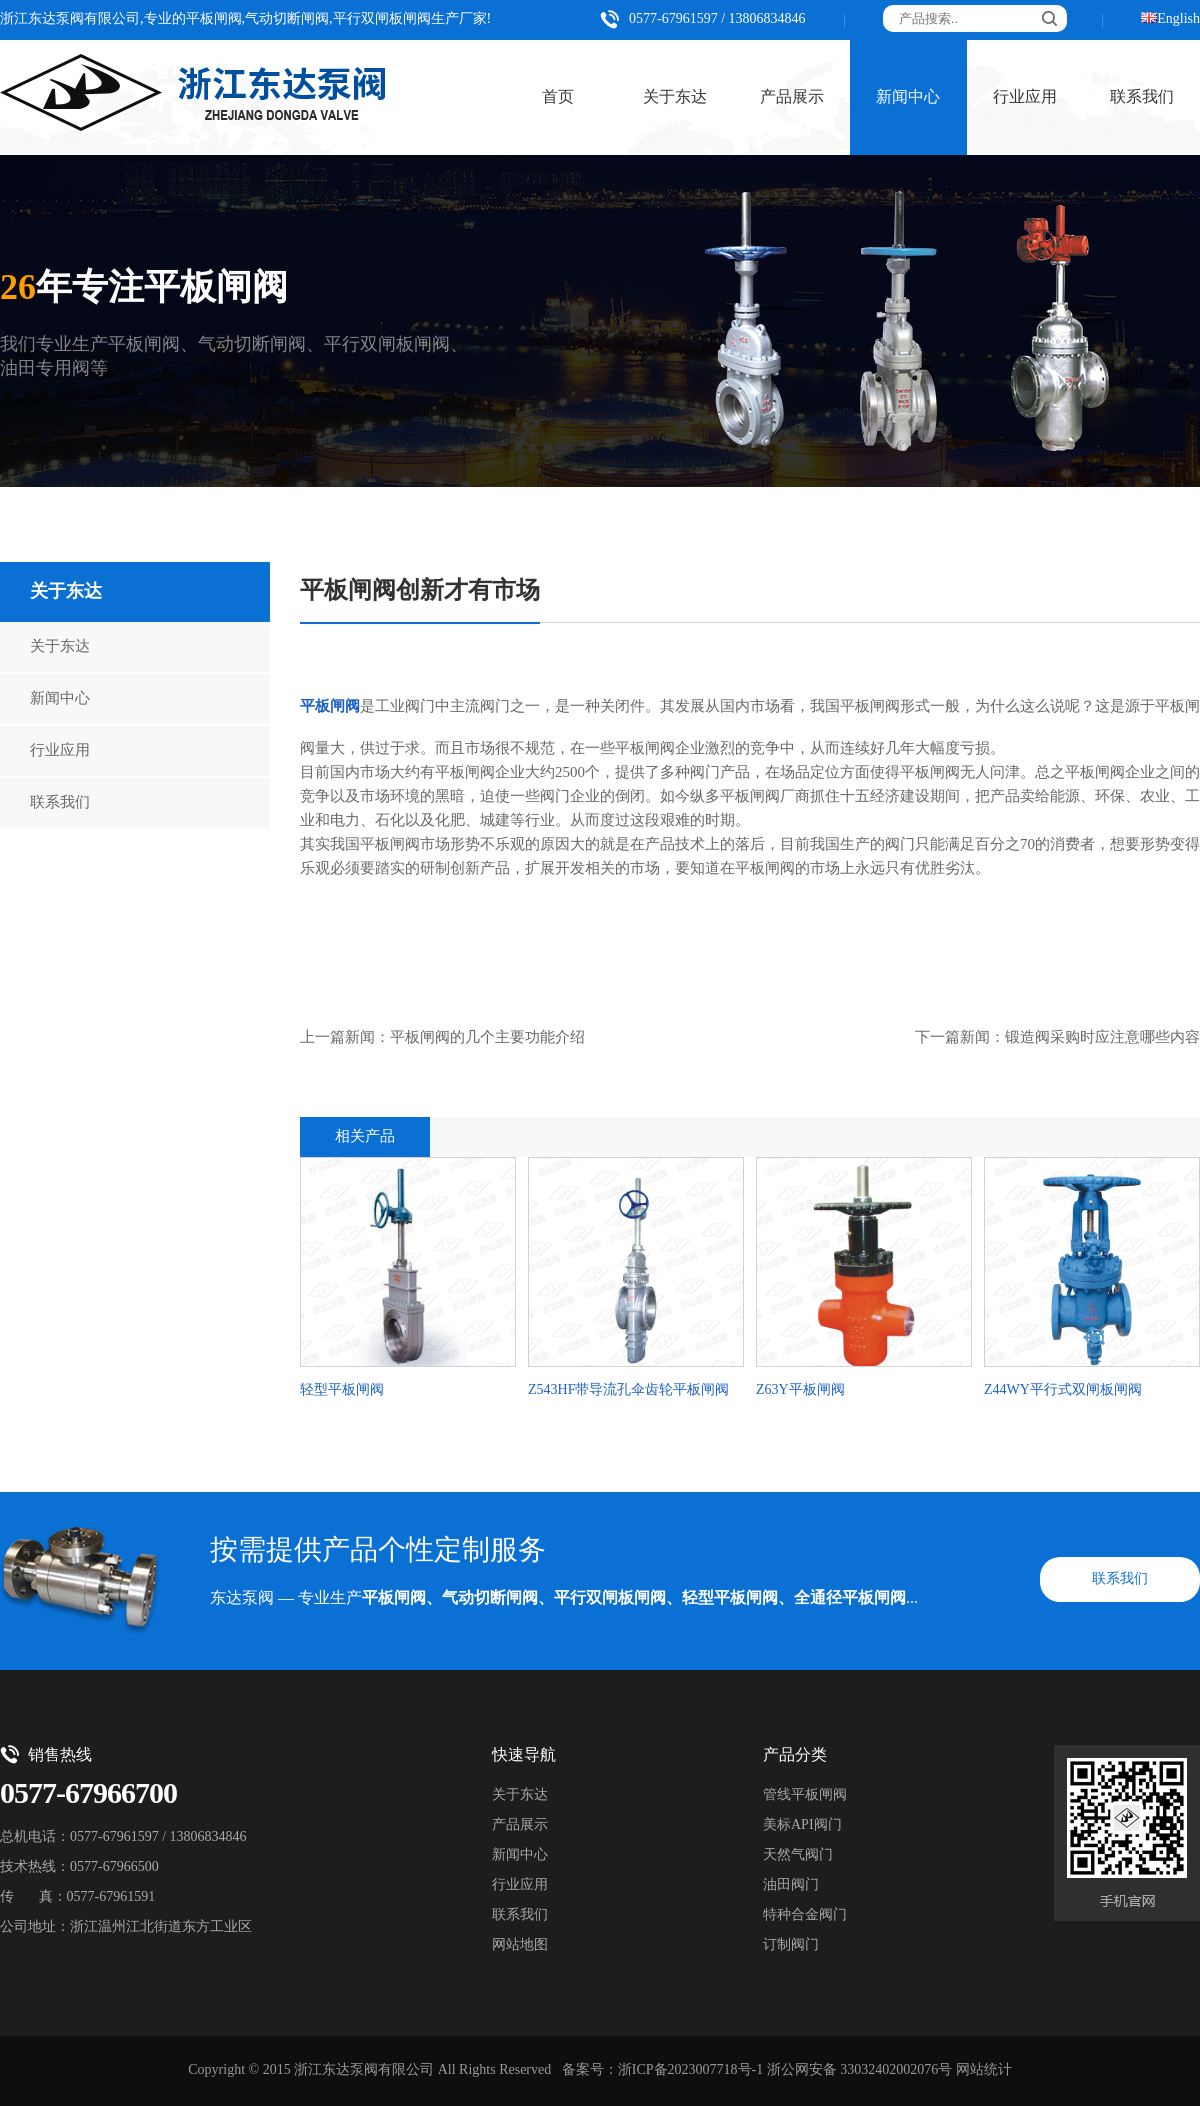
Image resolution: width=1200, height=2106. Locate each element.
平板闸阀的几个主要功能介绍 (487, 1038)
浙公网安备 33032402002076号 (860, 2070)
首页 (558, 97)
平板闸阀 (330, 707)
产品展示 (792, 97)
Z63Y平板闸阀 (800, 1390)
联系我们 (60, 803)
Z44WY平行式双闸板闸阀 (1063, 1390)
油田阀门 (791, 1885)
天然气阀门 (798, 1855)
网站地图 (520, 1945)
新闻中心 (908, 97)
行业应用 (1025, 97)
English (1178, 19)
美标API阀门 (802, 1825)
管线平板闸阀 (805, 1795)
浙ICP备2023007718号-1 (690, 2070)
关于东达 (675, 97)
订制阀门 (791, 1945)
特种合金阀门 (805, 1915)
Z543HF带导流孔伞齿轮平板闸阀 (628, 1390)
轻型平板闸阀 (342, 1390)
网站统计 (984, 2070)
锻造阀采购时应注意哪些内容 (1102, 1038)
